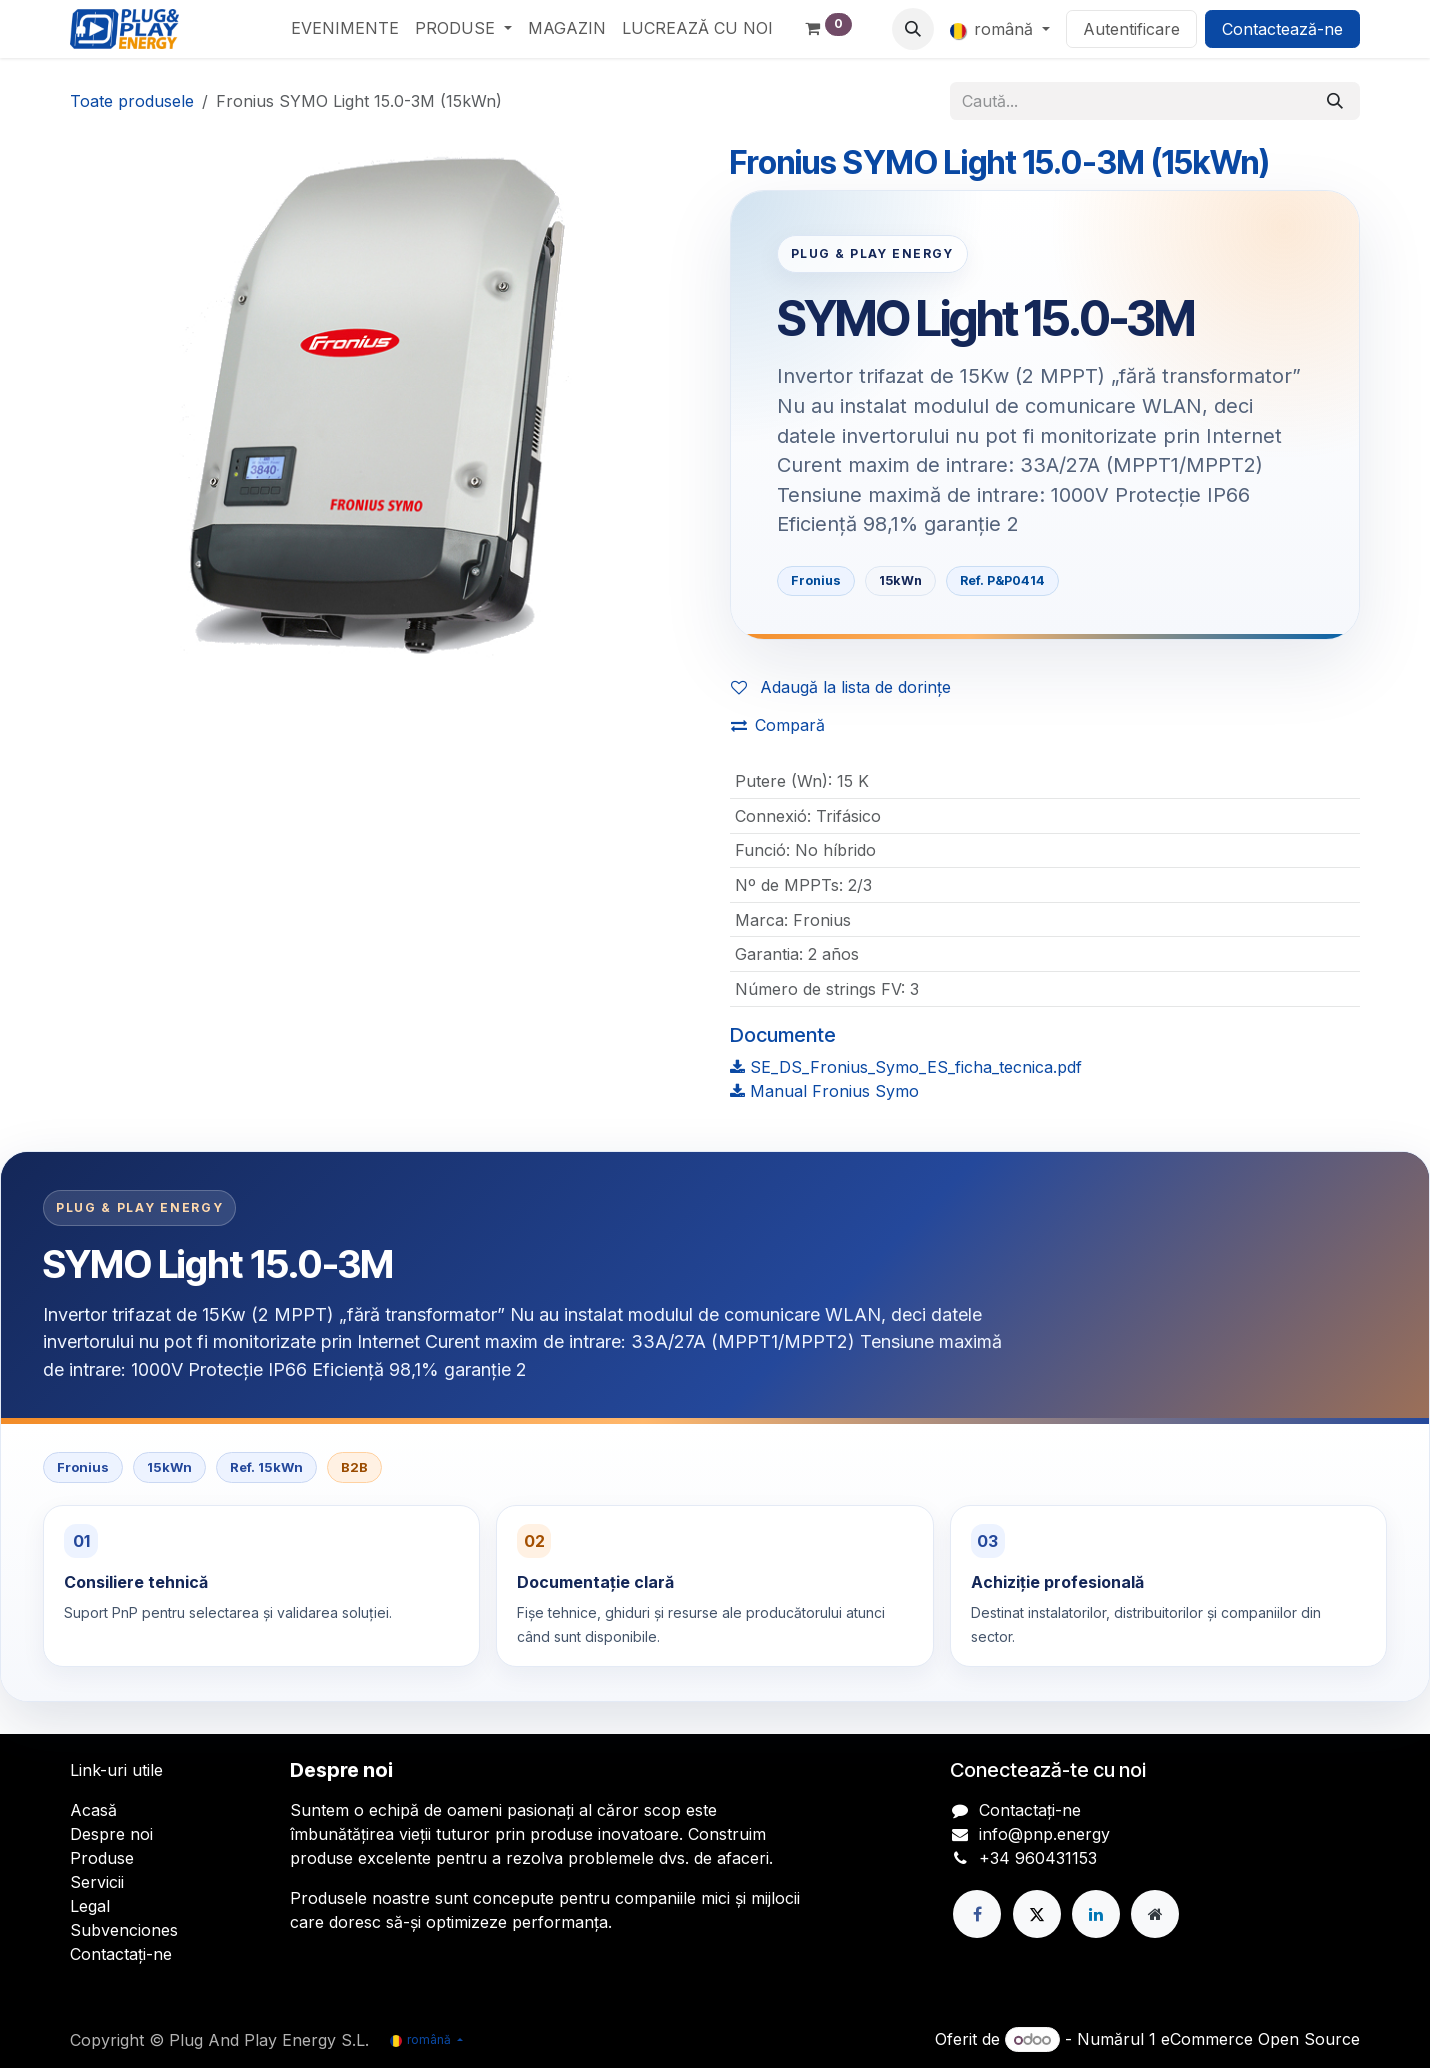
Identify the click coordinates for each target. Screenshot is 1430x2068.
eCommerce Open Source (1260, 2039)
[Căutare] (1335, 101)
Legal (90, 1906)
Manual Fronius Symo (824, 1091)
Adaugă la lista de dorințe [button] (841, 687)
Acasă (93, 1810)
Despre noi (111, 1834)
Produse (102, 1858)
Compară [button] (778, 725)
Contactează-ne (1282, 29)
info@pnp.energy (1044, 1834)
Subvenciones (124, 1930)
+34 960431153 (1038, 1858)
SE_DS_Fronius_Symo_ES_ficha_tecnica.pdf (906, 1067)
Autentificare (1131, 29)
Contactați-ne (121, 1954)
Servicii (97, 1882)
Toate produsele (132, 101)
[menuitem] (345, 28)
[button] (913, 29)
